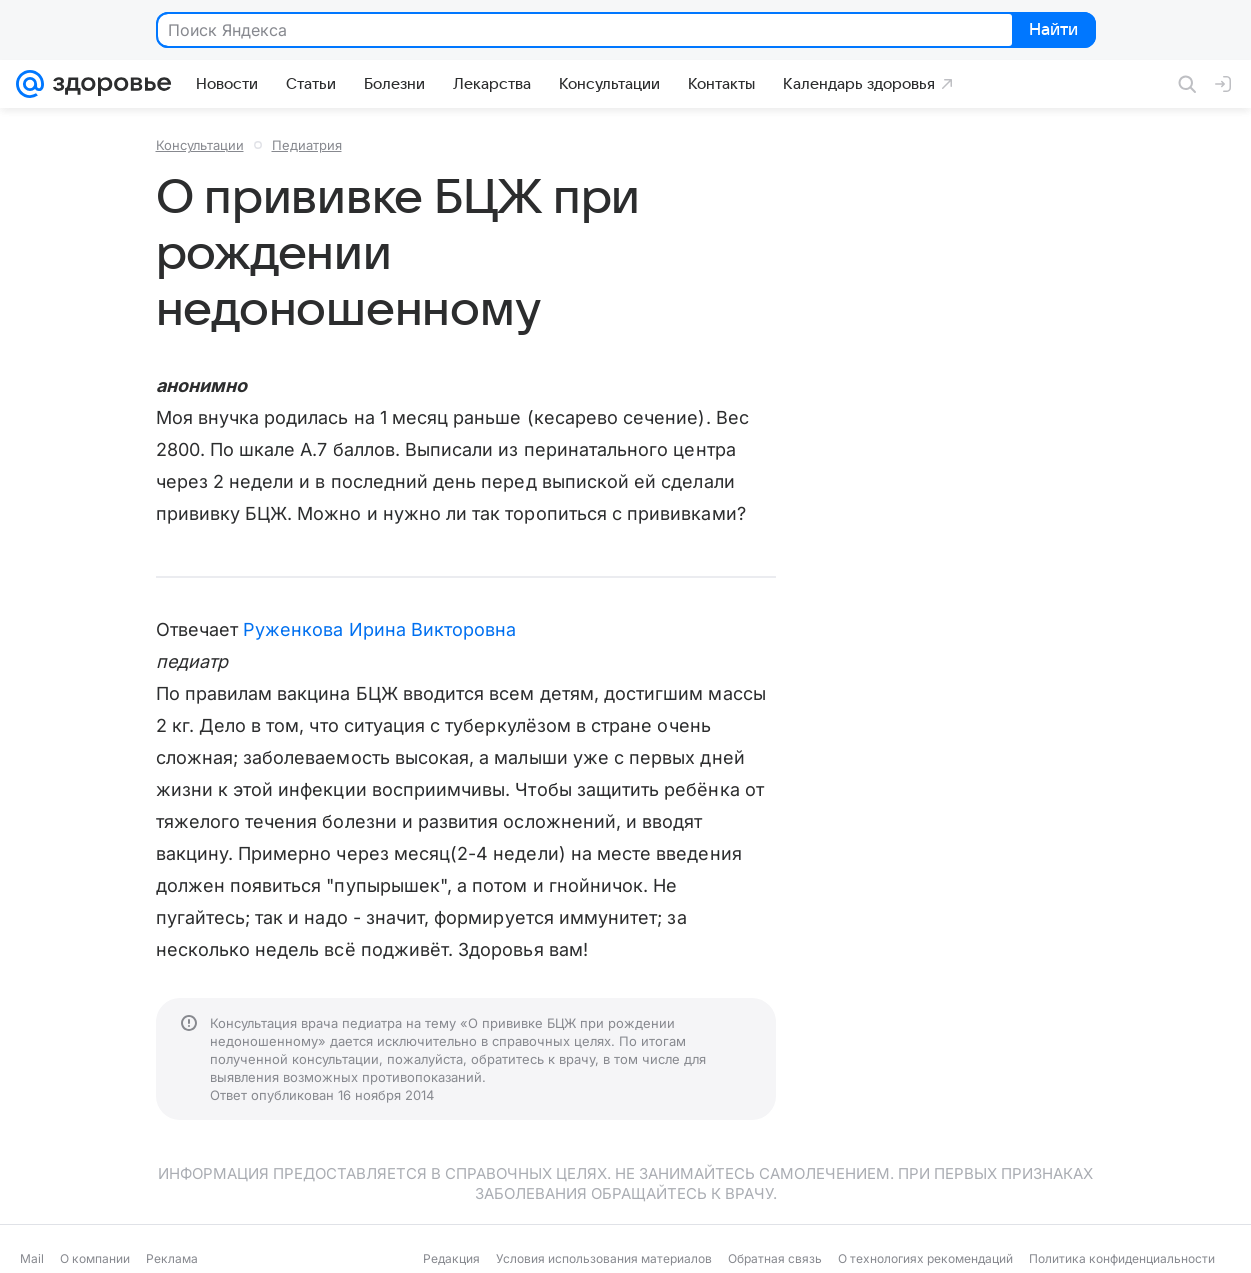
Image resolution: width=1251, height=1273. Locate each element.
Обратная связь (775, 1258)
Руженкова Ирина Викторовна (379, 629)
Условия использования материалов (604, 1258)
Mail (32, 1258)
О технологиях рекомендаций (925, 1258)
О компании (95, 1258)
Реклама (172, 1258)
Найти (1052, 31)
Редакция (451, 1258)
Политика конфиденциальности (1122, 1258)
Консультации (200, 145)
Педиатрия (307, 145)
